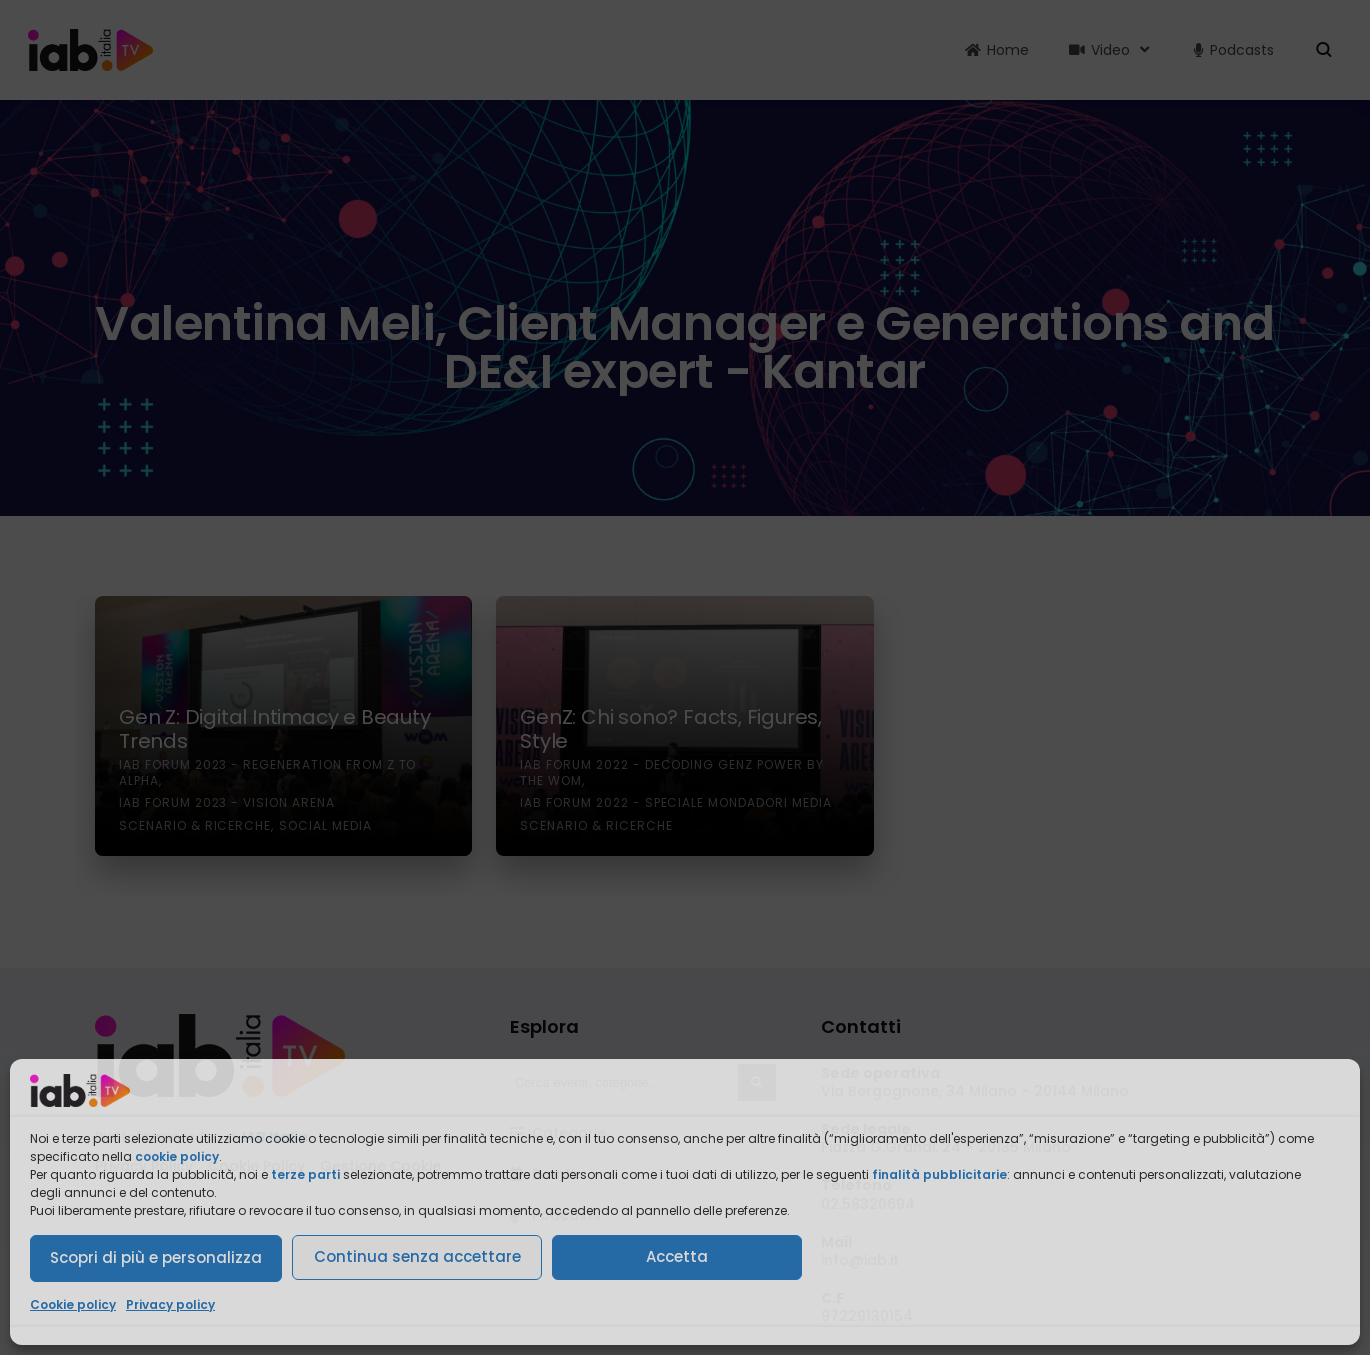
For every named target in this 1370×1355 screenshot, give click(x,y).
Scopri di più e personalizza (156, 1257)
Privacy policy (170, 1304)
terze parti (305, 1174)
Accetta (677, 1256)
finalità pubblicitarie (939, 1174)
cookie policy (177, 1156)
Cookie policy (73, 1304)
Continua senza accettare (417, 1256)
